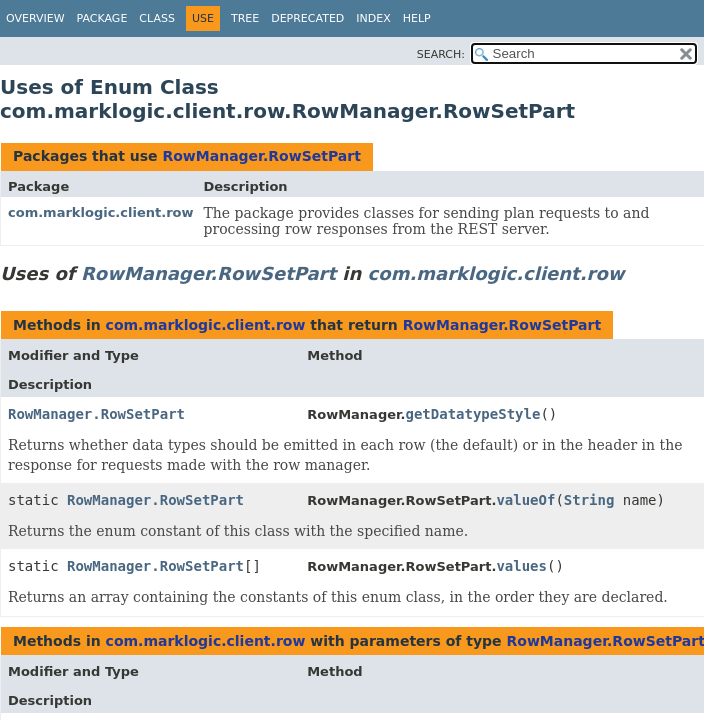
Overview (35, 18)
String (589, 500)
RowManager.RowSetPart (261, 156)
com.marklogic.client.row (101, 212)
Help (417, 18)
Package (102, 18)
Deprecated (307, 18)
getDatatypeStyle (473, 414)
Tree (245, 18)
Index (373, 18)
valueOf (525, 500)
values (521, 566)
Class (157, 18)
